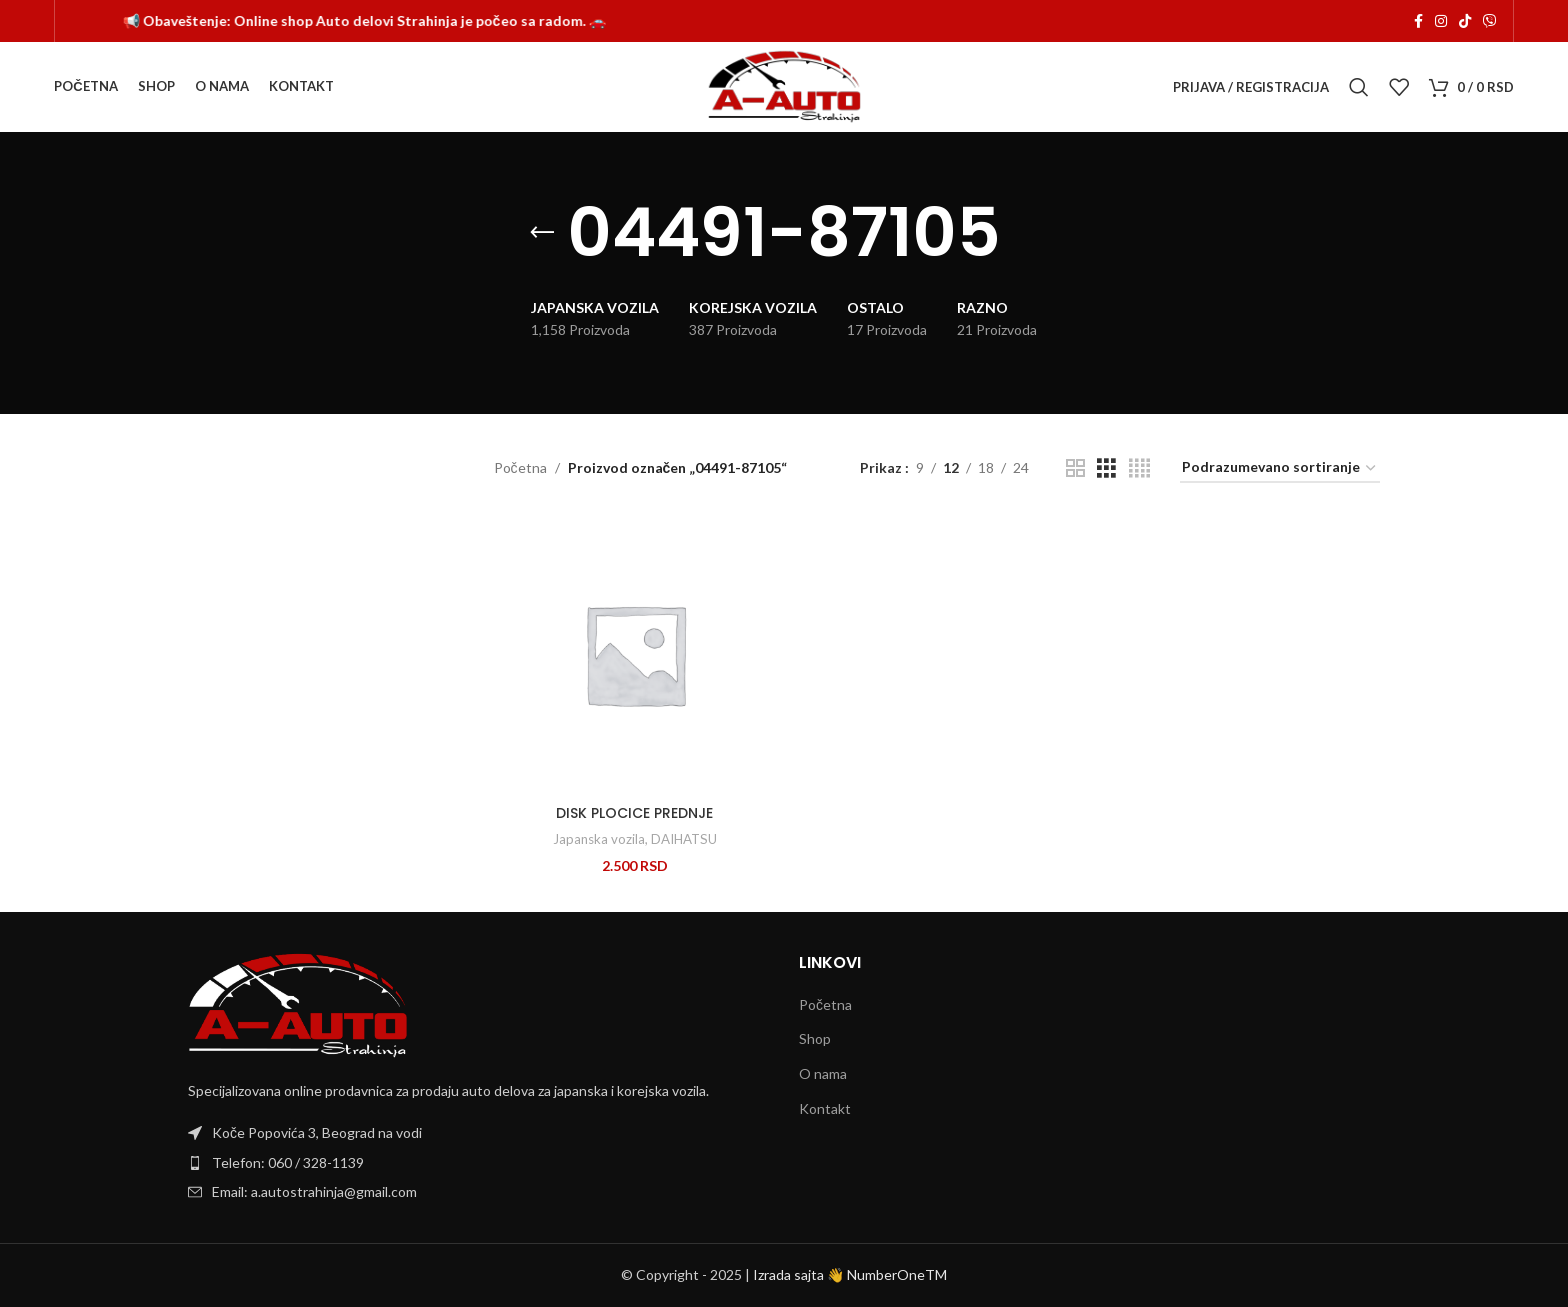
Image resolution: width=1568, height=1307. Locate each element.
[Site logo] (784, 85)
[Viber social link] (1490, 21)
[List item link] (478, 1163)
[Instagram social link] (1441, 21)
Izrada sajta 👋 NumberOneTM (850, 1274)
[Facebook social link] (1418, 21)
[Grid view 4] (1139, 468)
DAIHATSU (684, 839)
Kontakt (825, 1108)
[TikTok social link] (1465, 21)
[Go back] (542, 233)
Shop (815, 1038)
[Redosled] (1280, 468)
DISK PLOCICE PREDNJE (634, 813)
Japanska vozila (599, 839)
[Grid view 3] (1106, 468)
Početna (520, 467)
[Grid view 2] (1075, 468)
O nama (823, 1073)
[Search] (1359, 87)
